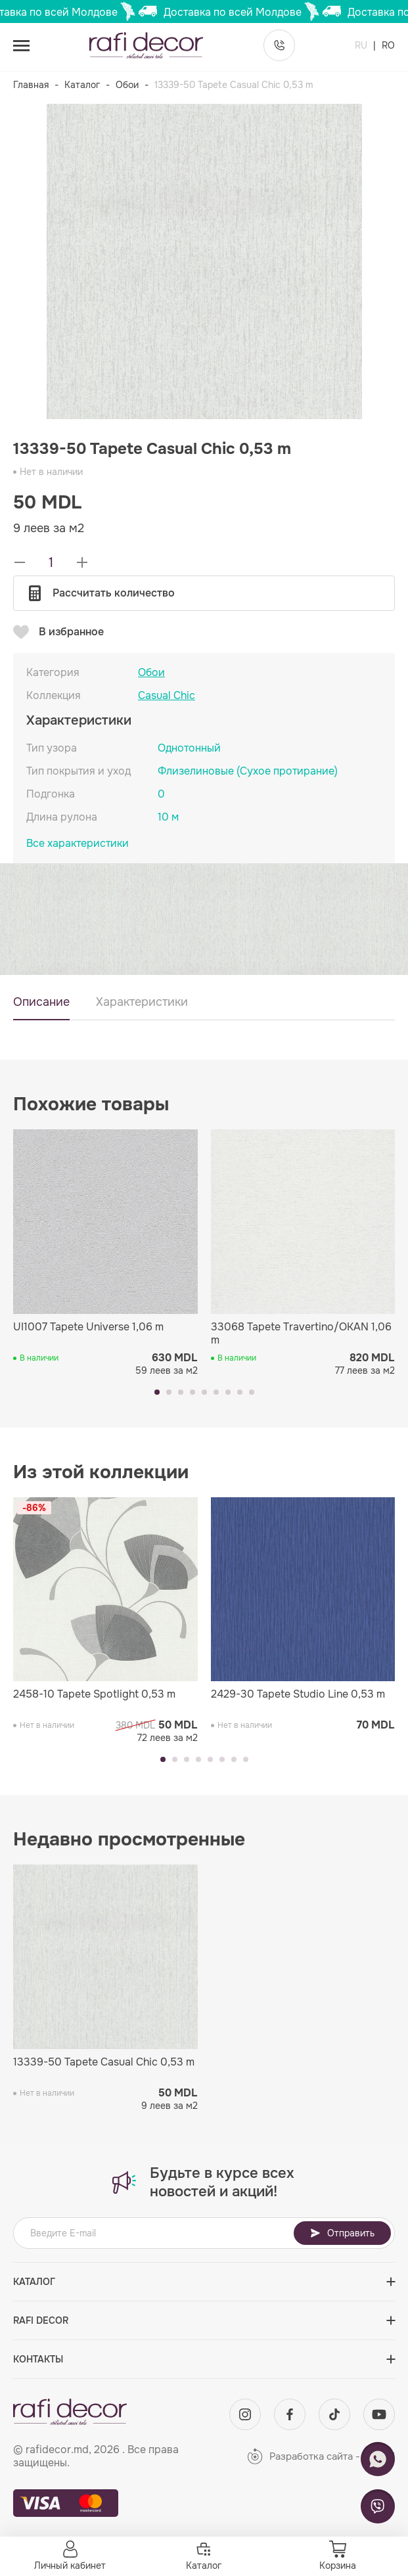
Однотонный (189, 748)
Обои (127, 85)
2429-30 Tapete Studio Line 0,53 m (298, 1694)
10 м (168, 817)
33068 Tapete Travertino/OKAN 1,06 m (301, 1334)
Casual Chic (166, 695)
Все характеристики (77, 843)
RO (388, 45)
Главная (31, 85)
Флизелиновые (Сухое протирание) (248, 771)
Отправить (342, 2233)
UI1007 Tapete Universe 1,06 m (88, 1327)
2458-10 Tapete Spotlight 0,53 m (94, 1694)
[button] (157, 1392)
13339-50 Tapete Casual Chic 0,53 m (103, 2062)
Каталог (82, 85)
